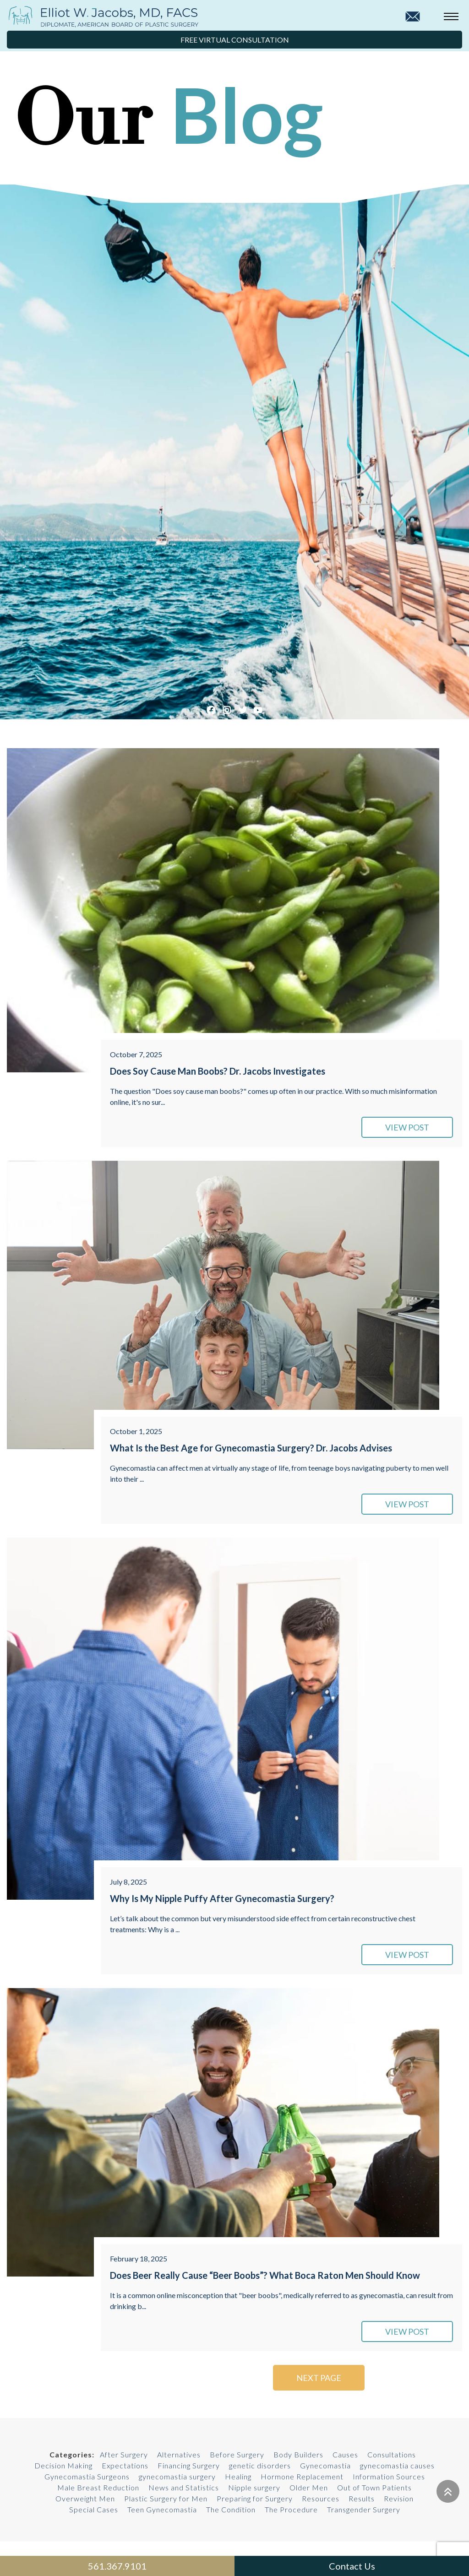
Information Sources (389, 2476)
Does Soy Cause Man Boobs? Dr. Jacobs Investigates (217, 1070)
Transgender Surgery (363, 2509)
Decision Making (63, 2465)
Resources (320, 2498)
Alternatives (179, 2454)
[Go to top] (447, 2491)
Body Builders (298, 2454)
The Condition (231, 2509)
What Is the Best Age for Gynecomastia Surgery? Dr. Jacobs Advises (251, 1447)
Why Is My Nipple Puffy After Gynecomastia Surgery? (222, 1898)
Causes (345, 2454)
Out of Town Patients (374, 2487)
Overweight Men (85, 2498)
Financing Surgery (189, 2465)
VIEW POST (407, 1127)
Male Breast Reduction (98, 2487)
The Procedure (291, 2509)
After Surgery (124, 2454)
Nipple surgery (254, 2487)
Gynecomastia (325, 2465)
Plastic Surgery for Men (165, 2498)
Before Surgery (237, 2454)
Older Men (308, 2487)
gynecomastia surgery (177, 2476)
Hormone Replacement (302, 2476)
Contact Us (352, 2565)
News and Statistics (183, 2487)
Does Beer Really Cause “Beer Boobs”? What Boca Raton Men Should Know (265, 2275)
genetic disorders (260, 2465)
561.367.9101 (117, 2565)
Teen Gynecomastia (162, 2509)
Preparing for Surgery (255, 2498)
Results (362, 2498)
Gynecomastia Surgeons (87, 2476)
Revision (399, 2498)
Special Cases (93, 2509)
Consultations (391, 2454)
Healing (238, 2476)
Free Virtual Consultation (234, 39)
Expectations (125, 2465)
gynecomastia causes (397, 2465)
